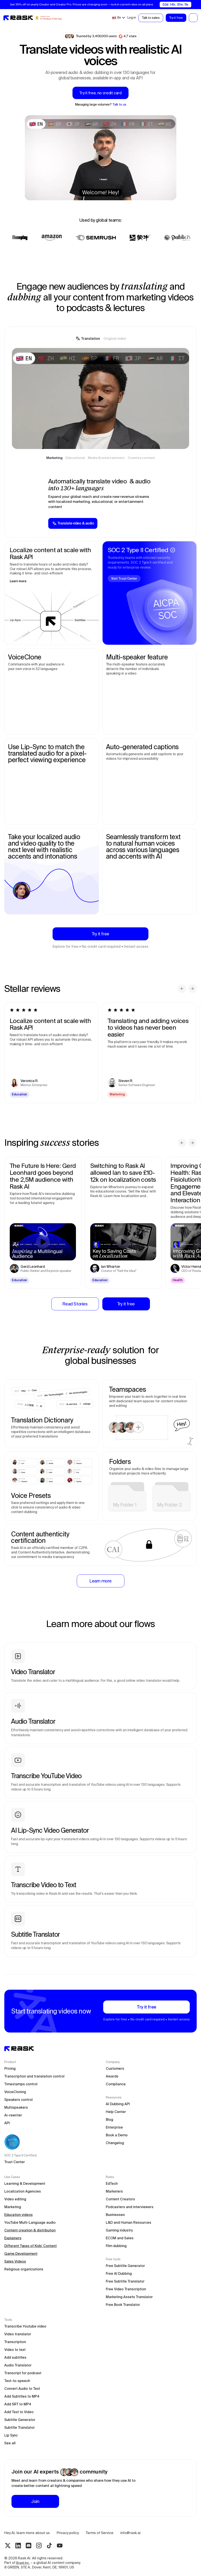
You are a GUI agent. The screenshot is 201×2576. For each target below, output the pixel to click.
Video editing (15, 2199)
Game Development (20, 2253)
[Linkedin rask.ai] (18, 2545)
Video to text (15, 2350)
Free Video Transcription (126, 2289)
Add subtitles (15, 2357)
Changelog (115, 2143)
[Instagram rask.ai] (38, 2545)
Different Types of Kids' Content (30, 2246)
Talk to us (119, 104)
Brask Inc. (23, 2563)
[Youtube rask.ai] (59, 2545)
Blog (109, 2119)
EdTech (112, 2183)
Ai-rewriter (13, 2115)
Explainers (12, 2238)
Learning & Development (24, 2183)
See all (10, 2443)
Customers (115, 2068)
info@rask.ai (130, 2533)
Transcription (15, 2342)
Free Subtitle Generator (125, 2266)
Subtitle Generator (19, 2420)
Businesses (115, 2215)
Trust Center (14, 2162)
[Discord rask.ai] (28, 2545)
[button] (118, 18)
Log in (131, 17)
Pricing (10, 2068)
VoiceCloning (15, 2092)
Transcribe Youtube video (25, 2326)
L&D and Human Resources (128, 2222)
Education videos (18, 2215)
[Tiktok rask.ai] (49, 2545)
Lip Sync (11, 2435)
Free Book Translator (123, 2305)
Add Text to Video (19, 2412)
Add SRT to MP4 (17, 2404)
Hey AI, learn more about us (27, 2533)
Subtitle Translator (19, 2427)
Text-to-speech (17, 2381)
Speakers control (18, 2100)
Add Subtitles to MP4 (21, 2396)
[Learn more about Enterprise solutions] (100, 1580)
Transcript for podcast (22, 2373)
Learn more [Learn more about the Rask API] (18, 581)
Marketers (114, 2191)
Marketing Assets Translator (129, 2297)
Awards (112, 2076)
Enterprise (114, 2127)
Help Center (116, 2112)
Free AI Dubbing (119, 2273)
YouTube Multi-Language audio (30, 2222)
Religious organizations (23, 2269)
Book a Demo (117, 2135)
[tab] (87, 338)
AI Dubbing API (118, 2104)
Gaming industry (119, 2230)
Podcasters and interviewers (129, 2207)
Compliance (116, 2084)
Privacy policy (68, 2533)
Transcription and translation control (34, 2076)
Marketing (12, 2207)
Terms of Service (99, 2533)
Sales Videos (15, 2261)
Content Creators (120, 2199)
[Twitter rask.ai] (7, 2545)
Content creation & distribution (30, 2230)
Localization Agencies (22, 2191)
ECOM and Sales (119, 2238)
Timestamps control (20, 2084)
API (7, 2123)
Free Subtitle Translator (125, 2281)
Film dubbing (116, 2246)
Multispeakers (16, 2107)
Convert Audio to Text (22, 2388)
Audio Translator (18, 2365)
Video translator (17, 2334)
